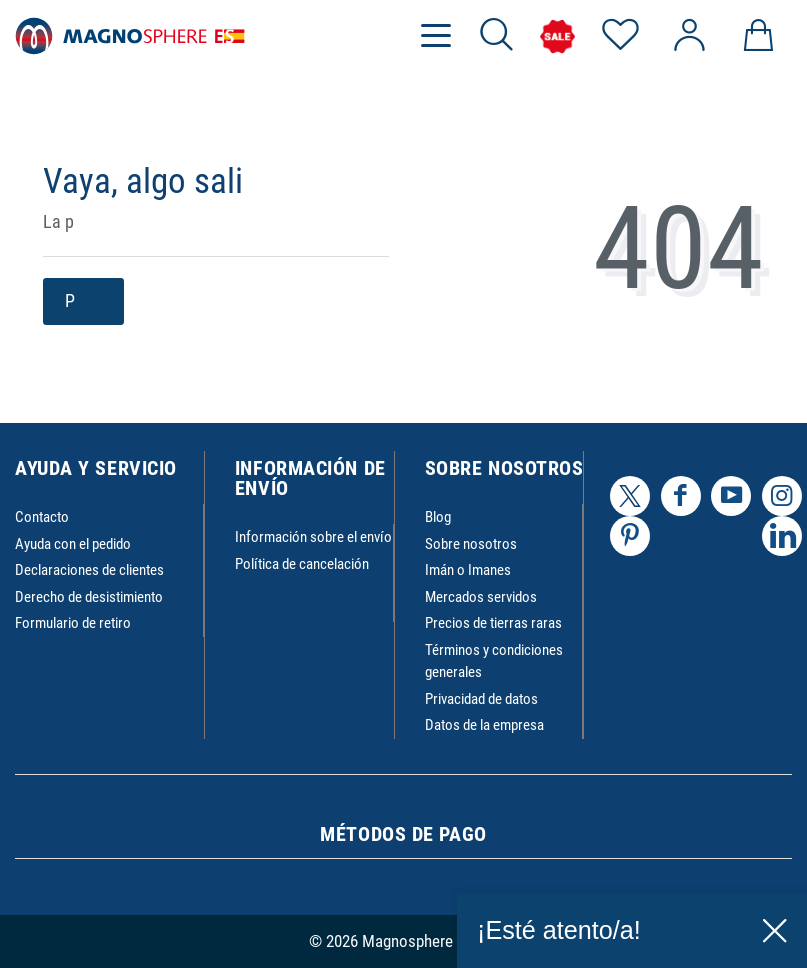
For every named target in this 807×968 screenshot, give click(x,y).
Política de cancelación (302, 564)
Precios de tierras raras (493, 623)
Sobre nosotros (471, 544)
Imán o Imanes (468, 570)
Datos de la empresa (484, 725)
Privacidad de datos (481, 699)
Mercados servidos (481, 597)
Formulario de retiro (73, 623)
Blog (438, 517)
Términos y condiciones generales (494, 661)
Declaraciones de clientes (89, 570)
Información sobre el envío (313, 537)
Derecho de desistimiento (89, 597)
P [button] (83, 301)
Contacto (42, 517)
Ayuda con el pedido (73, 544)
